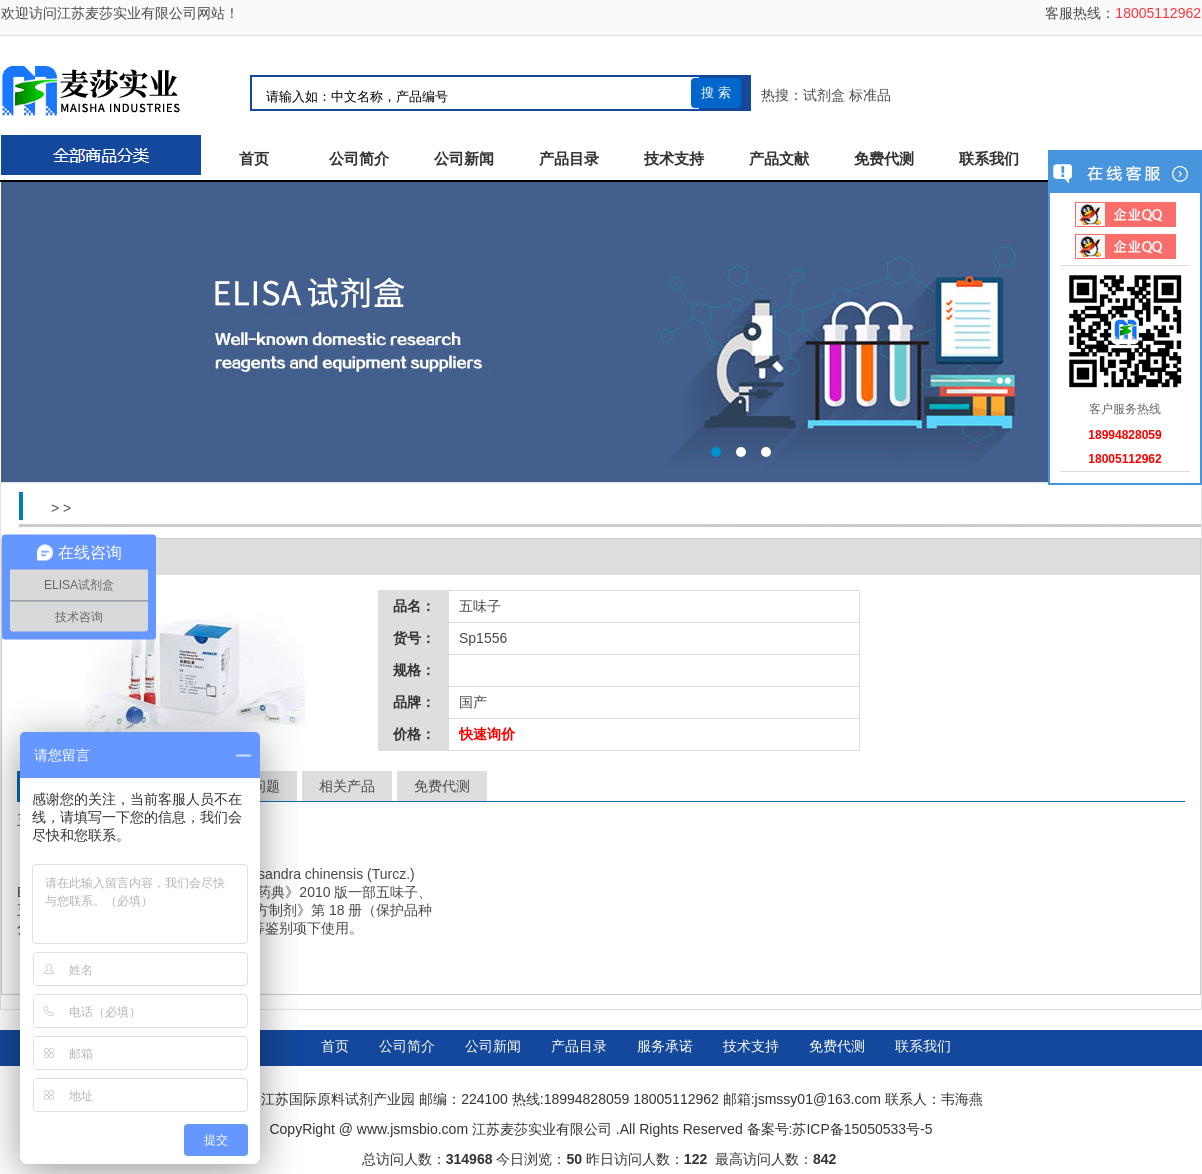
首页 (254, 159)
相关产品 (347, 786)
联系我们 (989, 159)
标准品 (870, 95)
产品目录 (569, 159)
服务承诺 (665, 1046)
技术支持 (674, 159)
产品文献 (779, 159)
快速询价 (487, 734)
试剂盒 (824, 95)
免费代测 (884, 159)
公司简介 (359, 159)
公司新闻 (464, 159)
